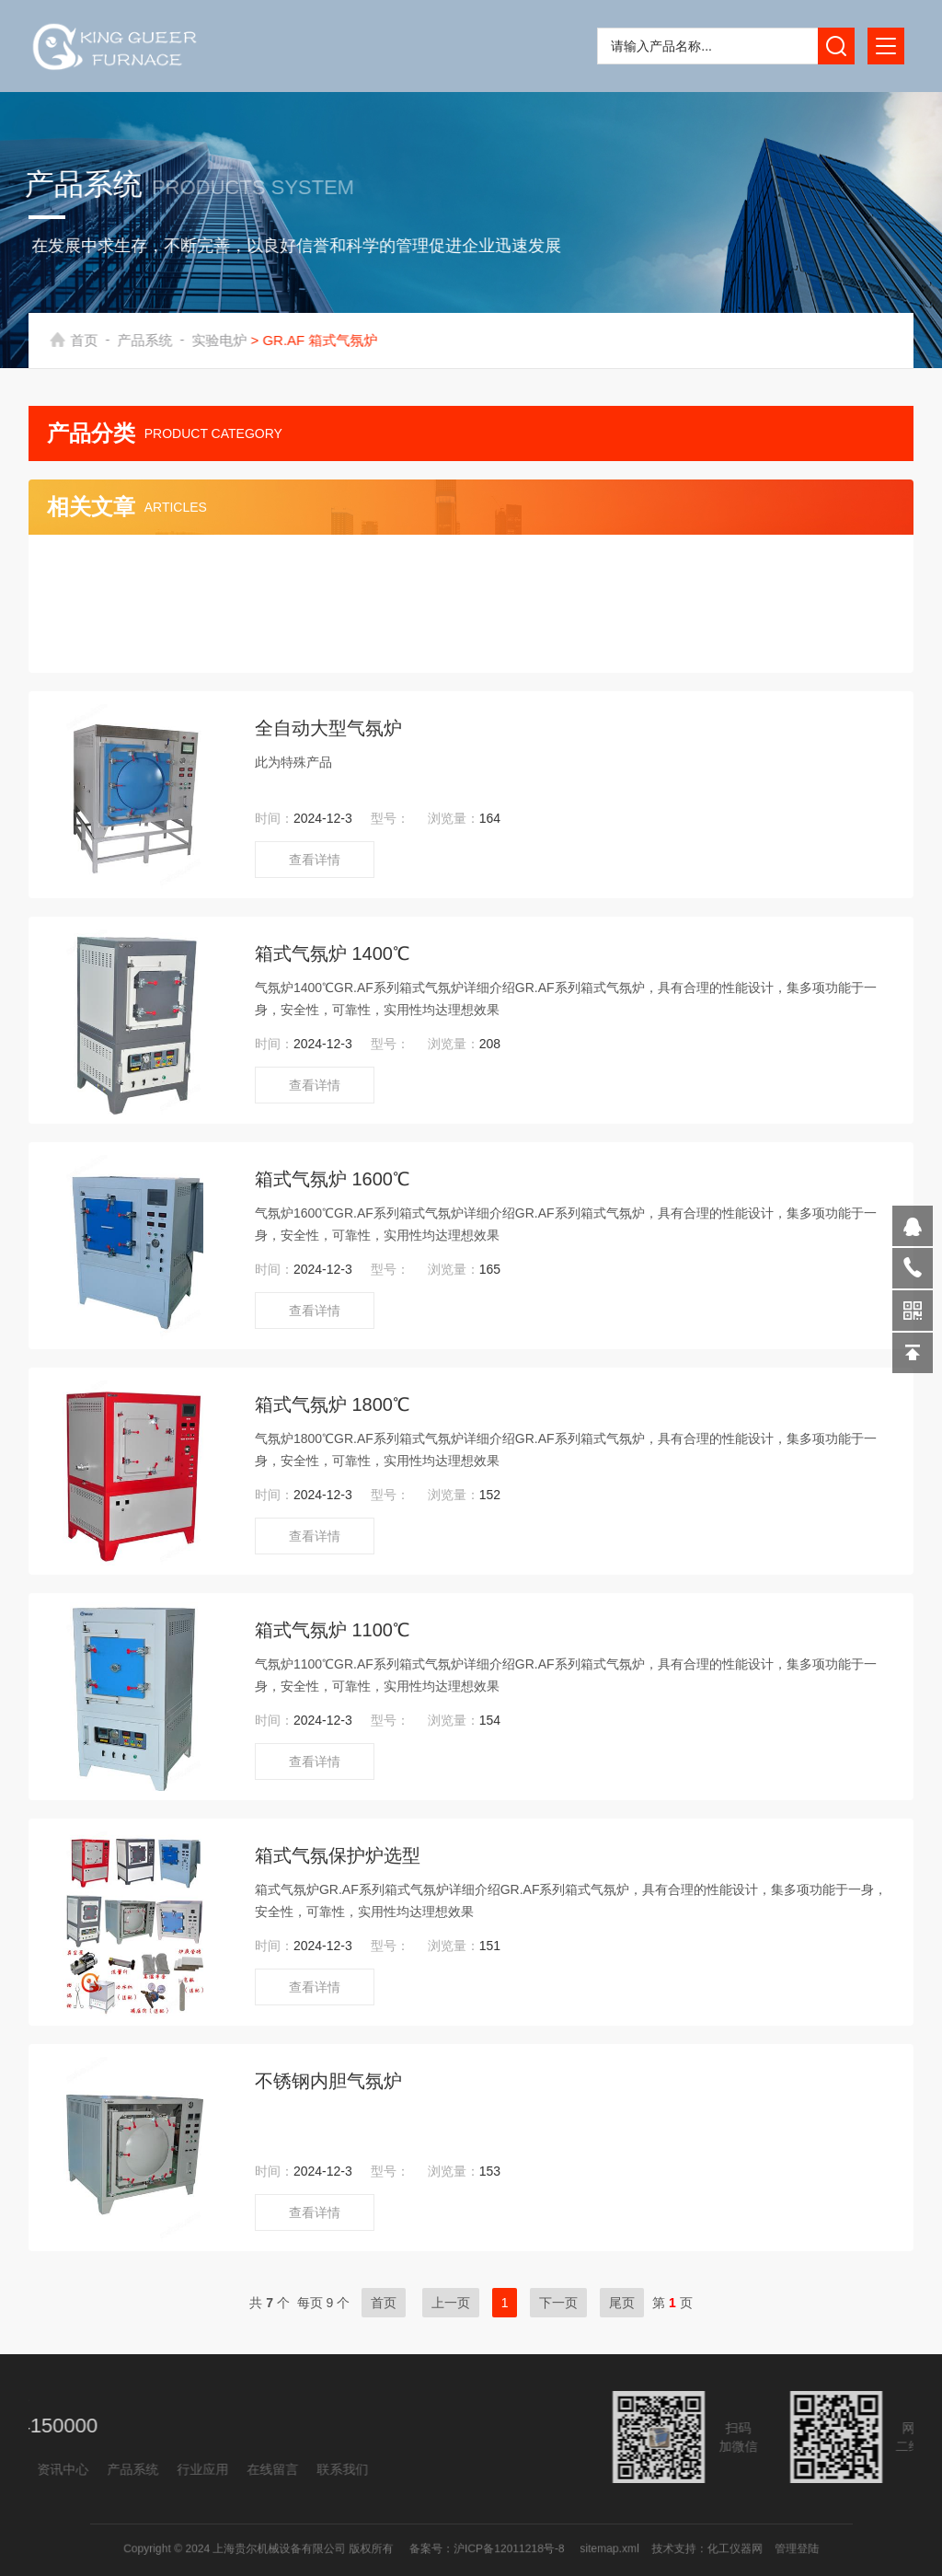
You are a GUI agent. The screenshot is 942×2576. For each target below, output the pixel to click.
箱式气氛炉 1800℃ (332, 1404)
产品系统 (164, 340)
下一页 (558, 2302)
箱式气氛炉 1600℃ (332, 1179)
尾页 (622, 2302)
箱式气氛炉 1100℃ (332, 1630)
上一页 (450, 2302)
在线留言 (101, 2469)
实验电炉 (239, 340)
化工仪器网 (665, 2548)
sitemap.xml (572, 2548)
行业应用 (31, 2469)
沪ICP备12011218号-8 (500, 2548)
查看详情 (314, 859)
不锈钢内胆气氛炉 (328, 2081)
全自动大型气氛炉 (328, 728)
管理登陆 (711, 2548)
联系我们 (171, 2469)
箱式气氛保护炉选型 (337, 1855)
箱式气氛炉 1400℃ (332, 953)
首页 (104, 340)
